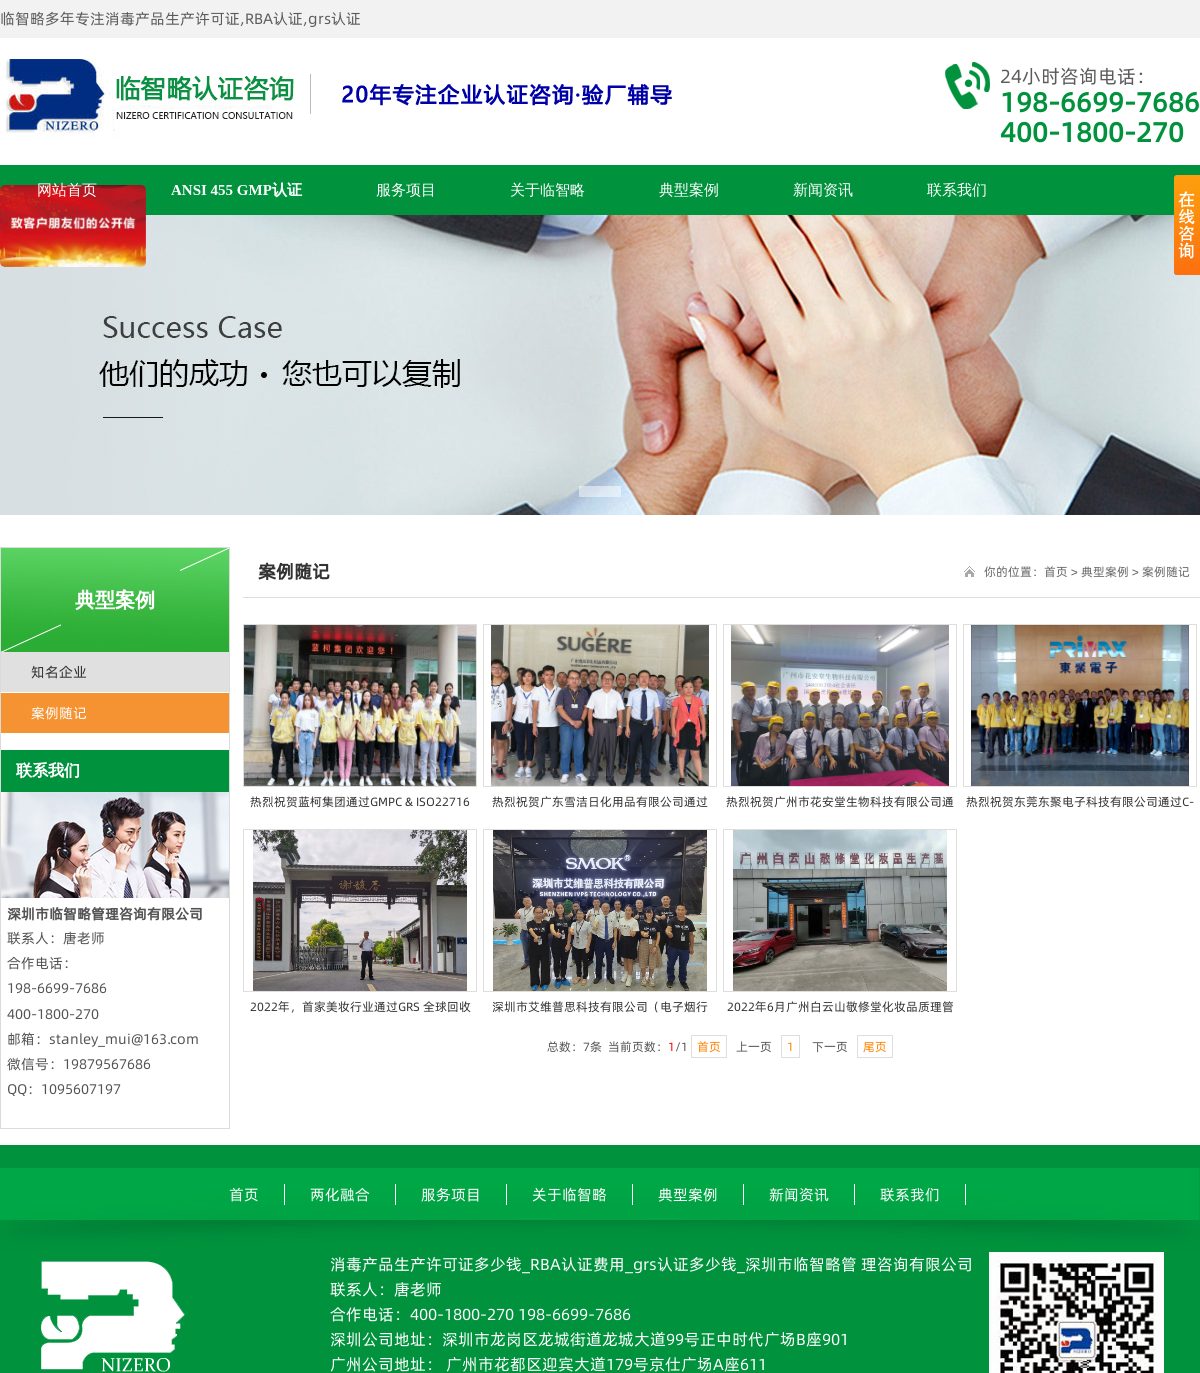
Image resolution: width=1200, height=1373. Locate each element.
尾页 (875, 1046)
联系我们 (957, 190)
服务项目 (406, 190)
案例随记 (59, 713)
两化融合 (340, 1194)
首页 (1056, 571)
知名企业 (59, 672)
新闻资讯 (823, 190)
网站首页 (67, 190)
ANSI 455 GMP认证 (236, 190)
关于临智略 (547, 190)
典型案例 (689, 190)
